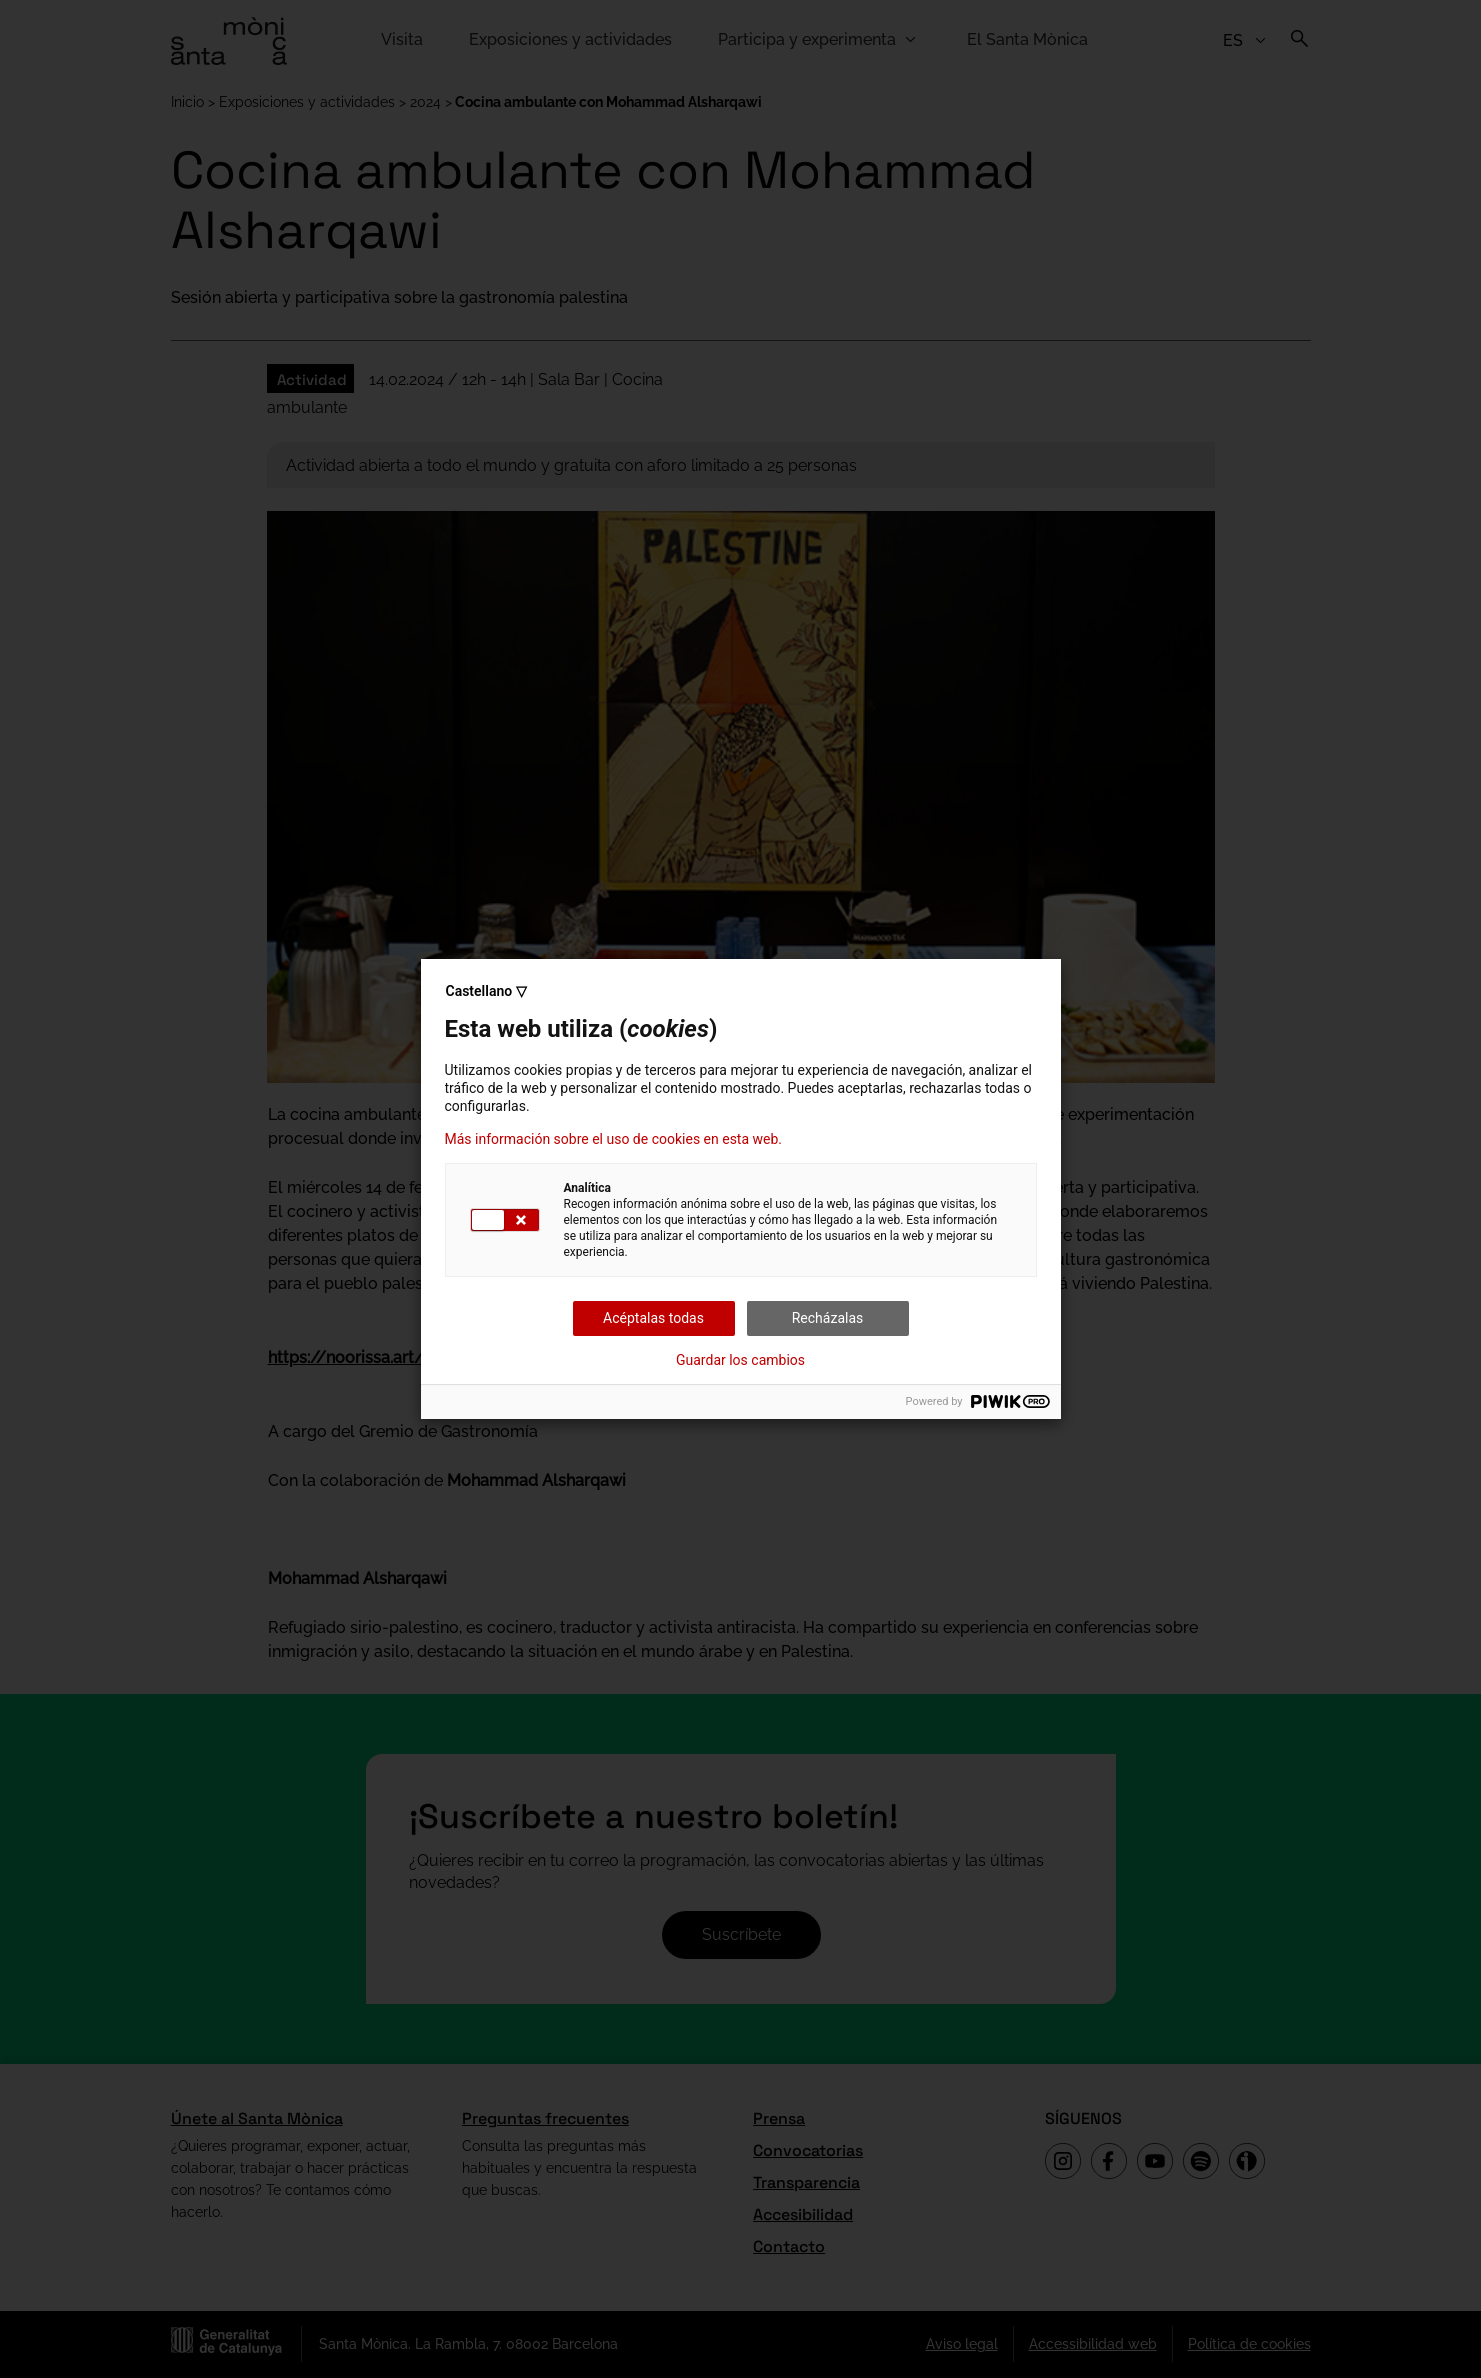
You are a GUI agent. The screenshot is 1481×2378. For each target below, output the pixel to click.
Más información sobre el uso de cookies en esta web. (614, 1139)
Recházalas (828, 1318)
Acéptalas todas (653, 1318)
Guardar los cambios (740, 1360)
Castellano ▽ (486, 991)
